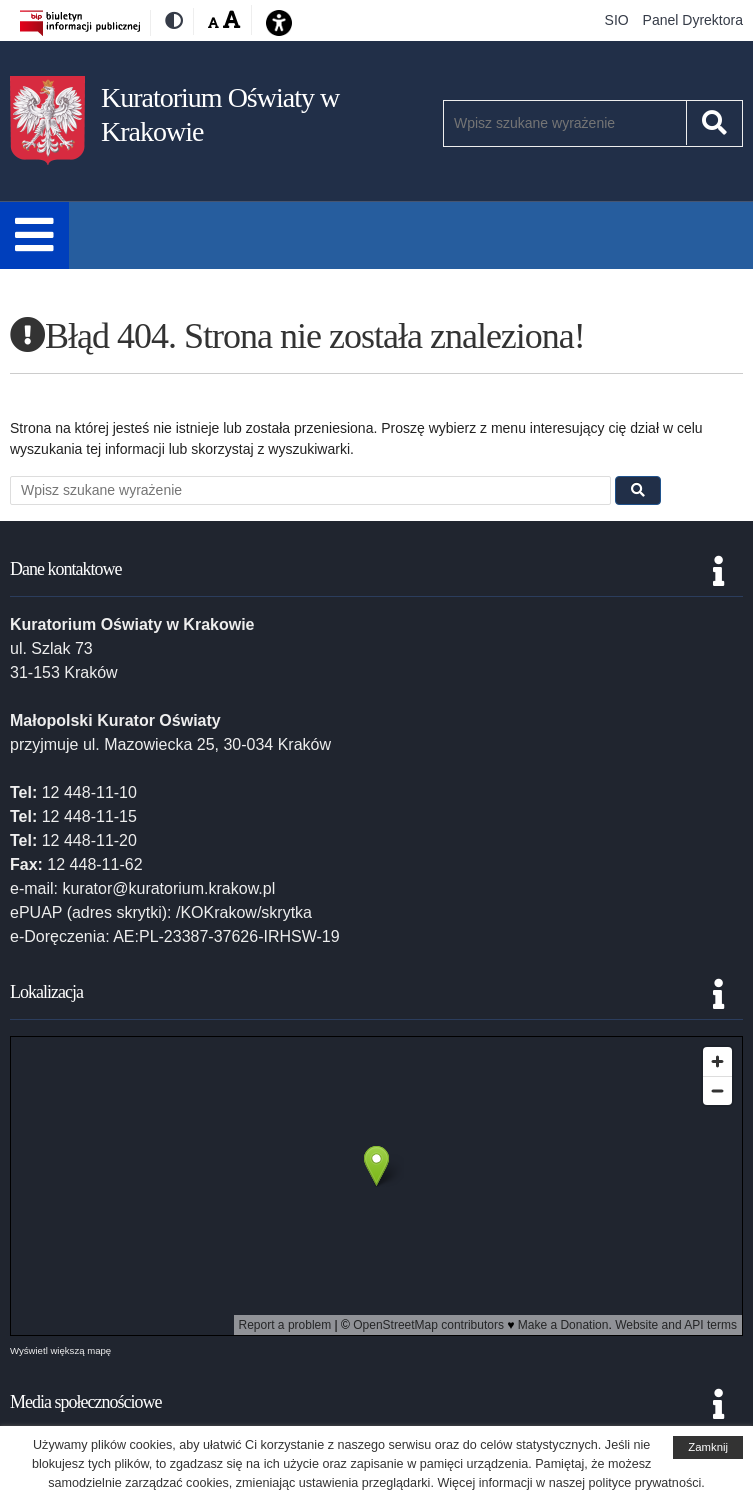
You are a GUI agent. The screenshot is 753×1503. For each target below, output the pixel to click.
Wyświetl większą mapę (60, 1350)
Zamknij (708, 1447)
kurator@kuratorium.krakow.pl (168, 888)
